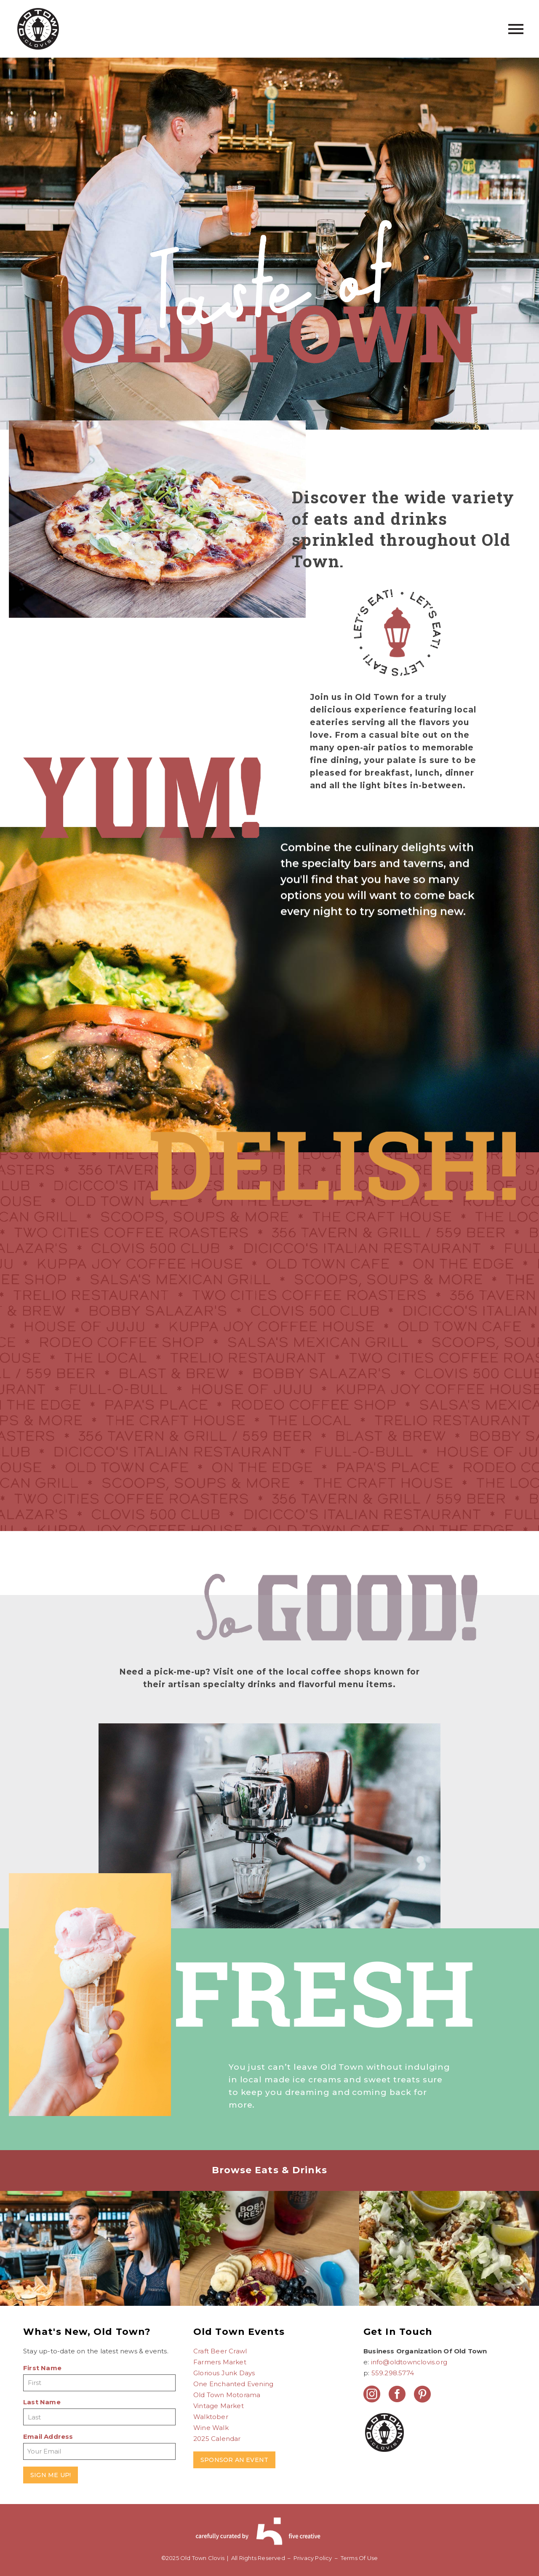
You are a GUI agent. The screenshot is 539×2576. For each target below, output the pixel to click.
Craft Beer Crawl (220, 2351)
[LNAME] (99, 2417)
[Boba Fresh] (270, 2264)
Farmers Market (219, 2362)
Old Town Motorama (226, 2395)
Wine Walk (211, 2428)
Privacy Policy (313, 2558)
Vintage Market (218, 2406)
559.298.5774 (392, 2373)
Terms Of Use (359, 2558)
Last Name (42, 2402)
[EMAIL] (99, 2451)
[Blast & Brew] (90, 2264)
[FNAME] (99, 2382)
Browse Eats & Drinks (270, 2170)
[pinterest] (422, 2394)
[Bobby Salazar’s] (449, 2264)
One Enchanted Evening (233, 2384)
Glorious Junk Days (224, 2373)
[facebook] (397, 2394)
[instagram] (371, 2394)
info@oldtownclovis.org (409, 2362)
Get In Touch (397, 2331)
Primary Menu (515, 29)
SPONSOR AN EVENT (234, 2460)
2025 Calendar (217, 2439)
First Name (42, 2368)
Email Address (48, 2436)
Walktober (210, 2417)
